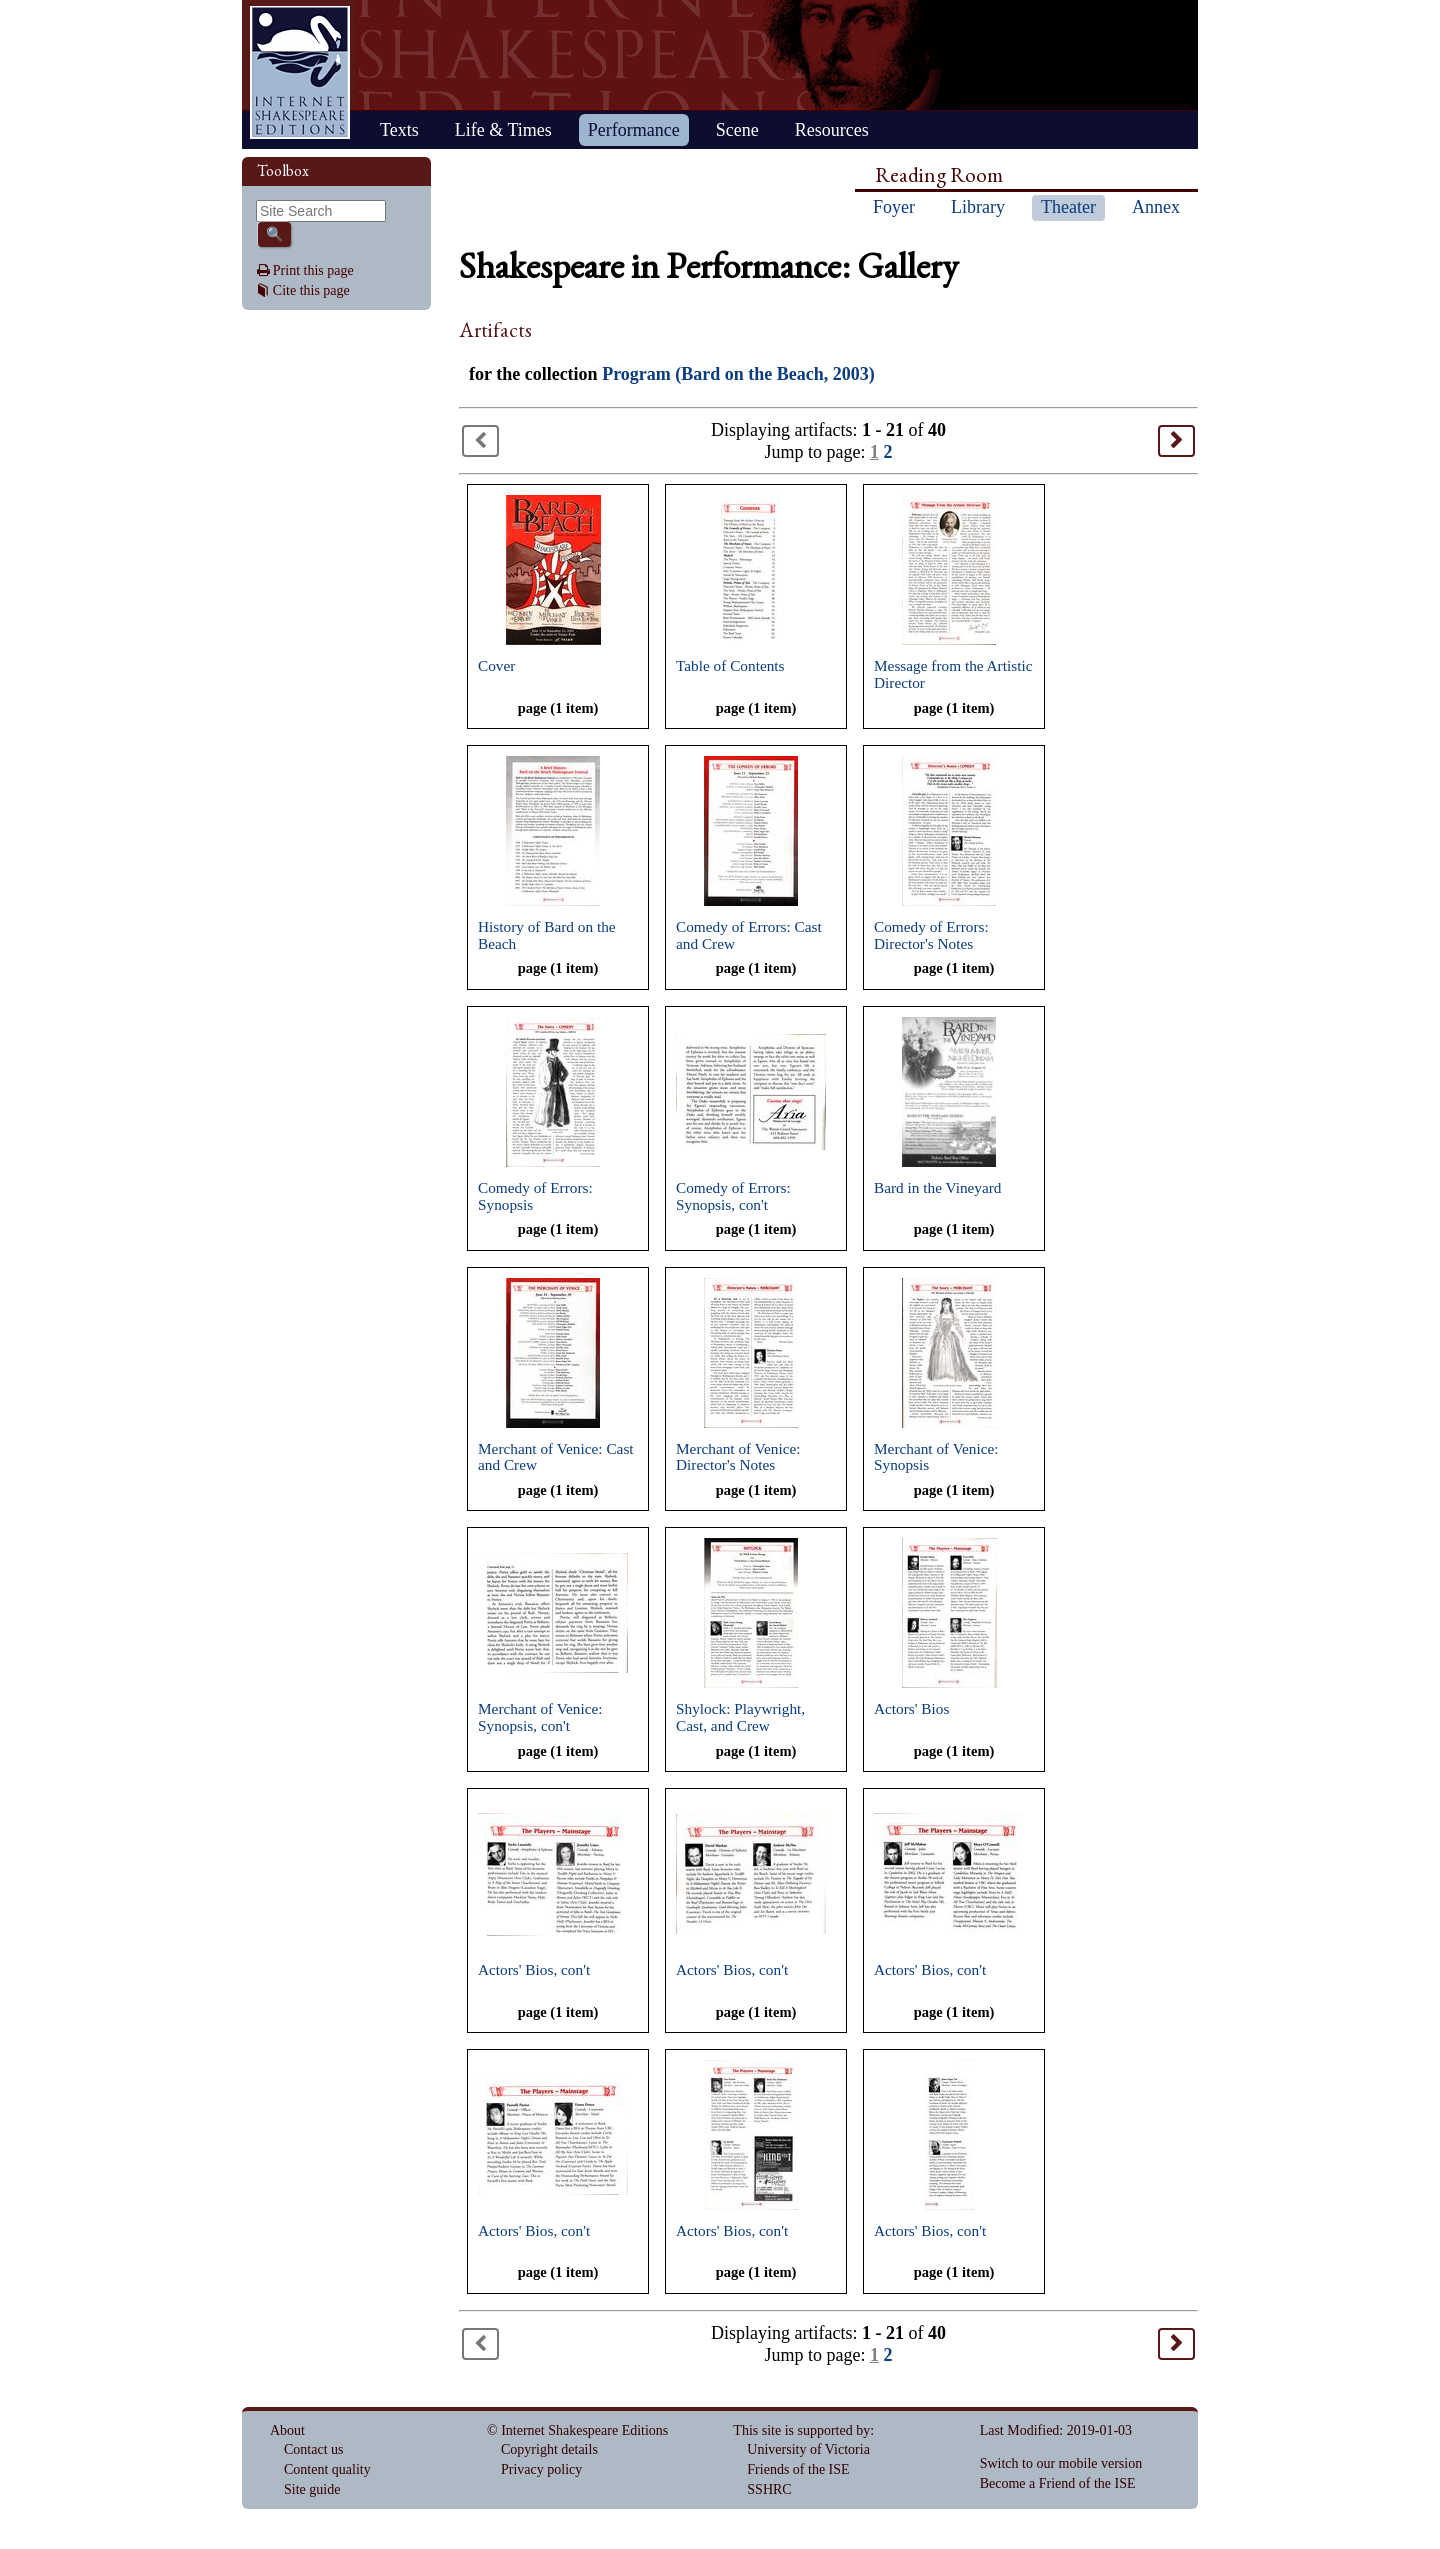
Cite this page (311, 290)
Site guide (312, 2489)
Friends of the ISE (798, 2469)
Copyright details (549, 2449)
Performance (634, 130)
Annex (1156, 207)
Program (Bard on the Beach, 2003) (738, 374)
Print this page (313, 270)
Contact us (314, 2449)
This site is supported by (801, 2430)
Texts (399, 130)
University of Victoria (808, 2449)
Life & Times (503, 130)
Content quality (327, 2469)
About (287, 2430)
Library (978, 207)
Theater (1068, 207)
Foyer (894, 207)
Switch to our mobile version (1061, 2463)
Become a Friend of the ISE (1058, 2483)
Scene (737, 130)
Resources (832, 130)
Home (300, 72)
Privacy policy (541, 2469)
